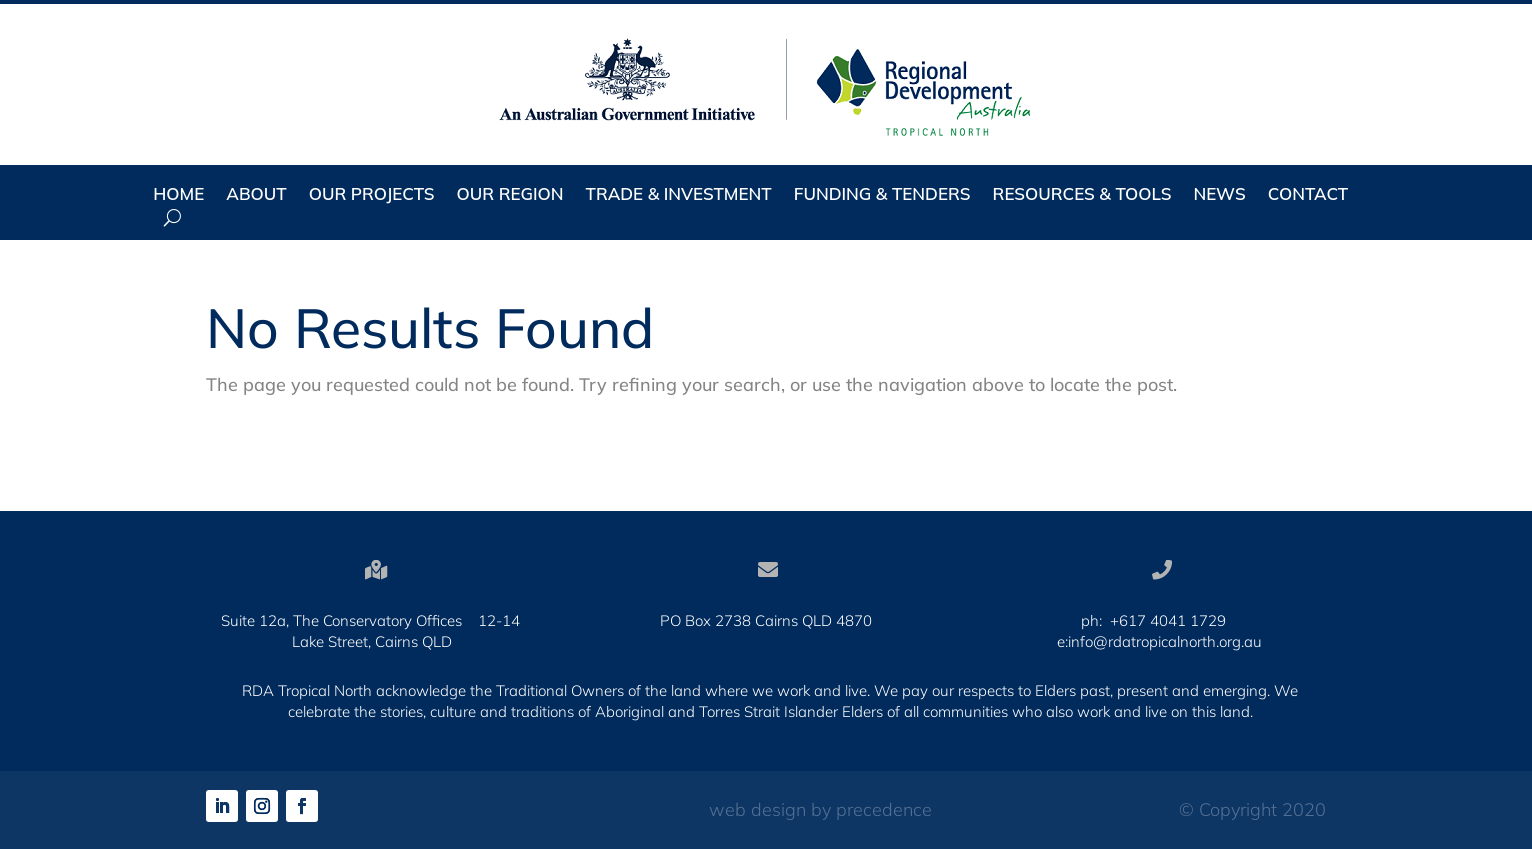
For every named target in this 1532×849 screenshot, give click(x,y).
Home (178, 195)
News (1219, 195)
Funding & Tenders (882, 195)
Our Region (510, 195)
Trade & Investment (679, 195)
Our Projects (372, 195)
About (256, 195)
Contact (1308, 195)
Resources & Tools (1082, 195)
